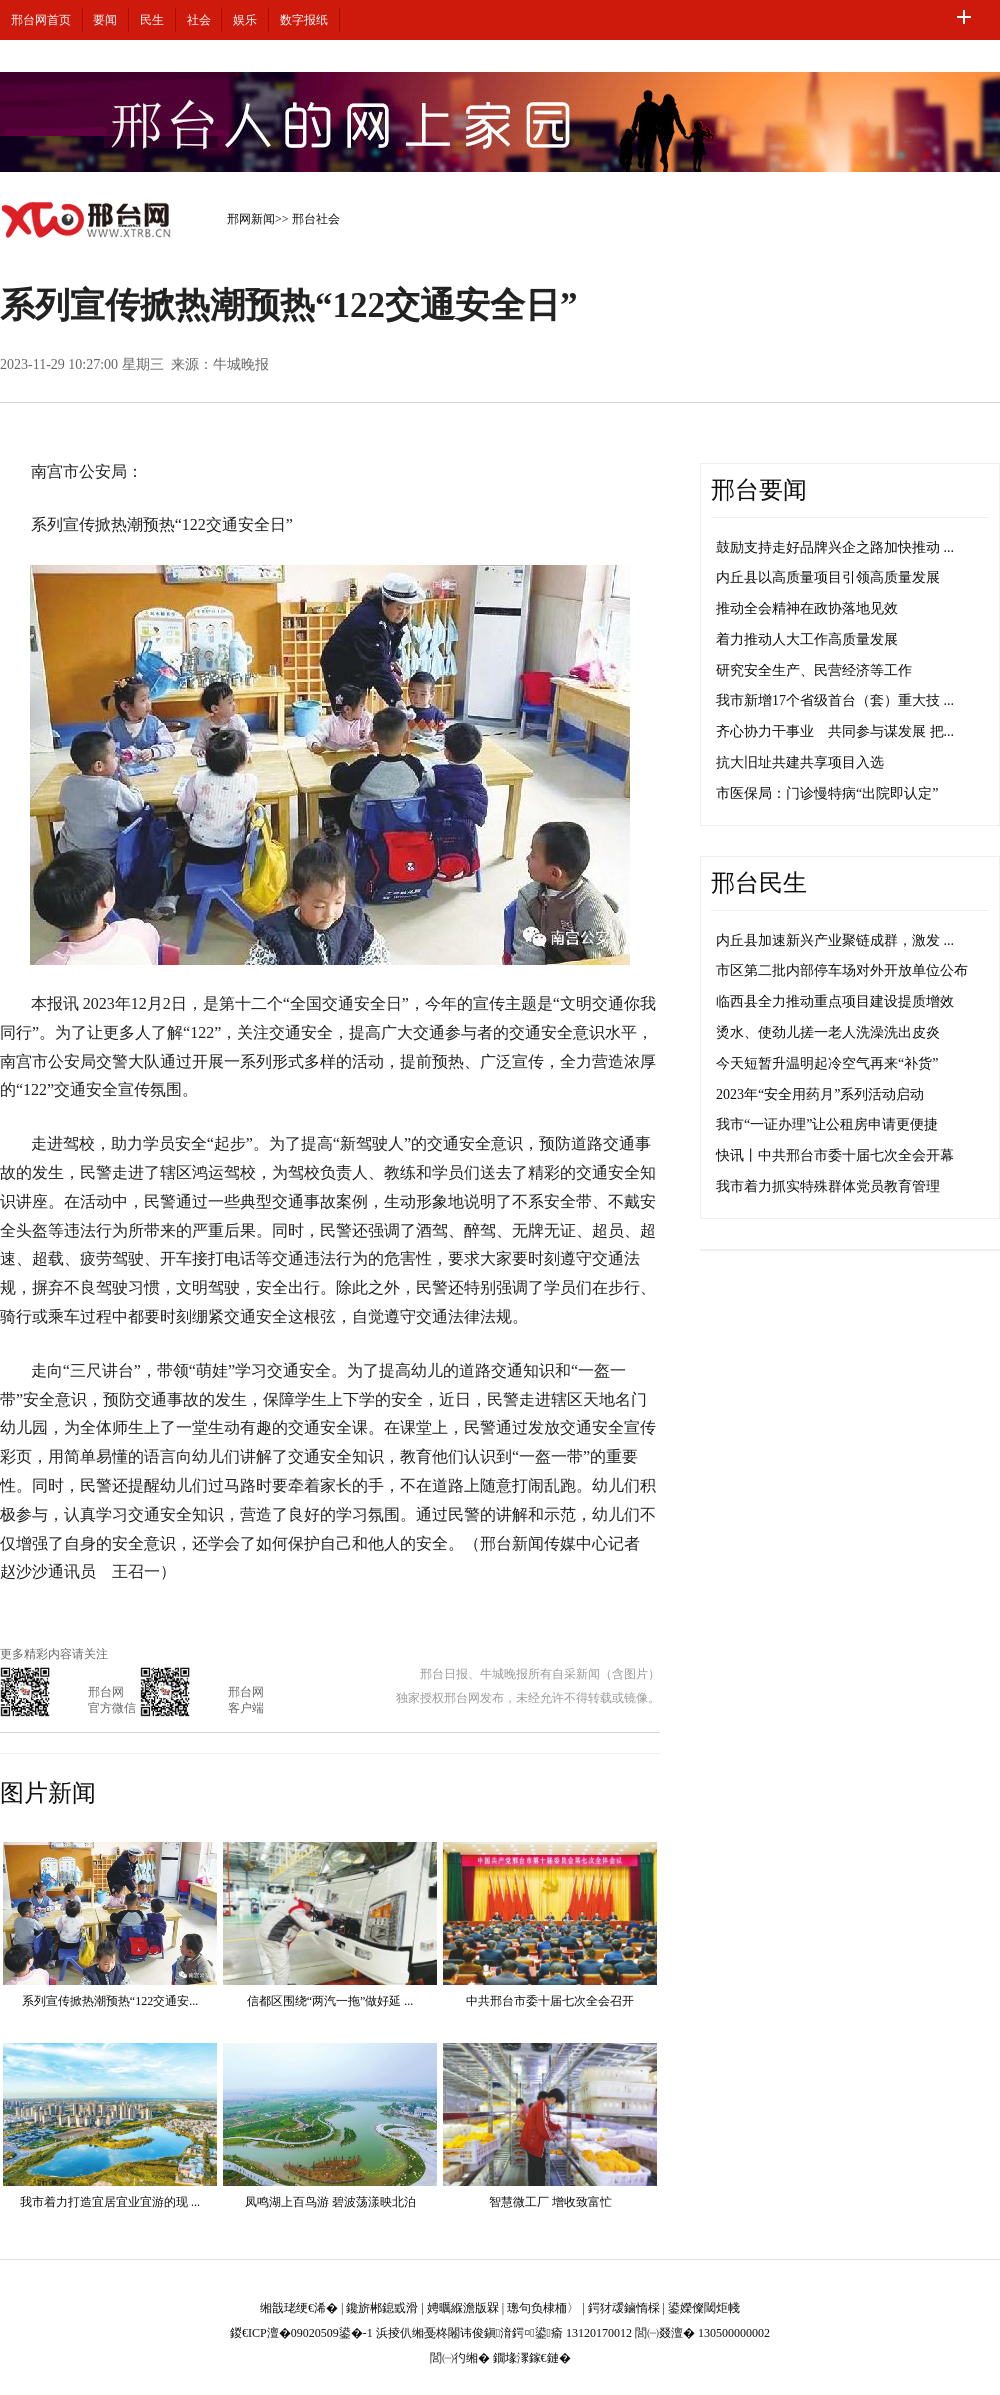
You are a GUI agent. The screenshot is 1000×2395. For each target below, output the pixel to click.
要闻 (105, 20)
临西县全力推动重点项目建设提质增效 (835, 1001)
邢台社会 (316, 219)
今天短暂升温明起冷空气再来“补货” (827, 1063)
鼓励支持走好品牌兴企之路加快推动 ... (835, 547)
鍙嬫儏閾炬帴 (704, 2308)
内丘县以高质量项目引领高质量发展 (828, 577)
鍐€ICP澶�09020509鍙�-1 (301, 2333)
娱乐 (245, 20)
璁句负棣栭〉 (543, 2308)
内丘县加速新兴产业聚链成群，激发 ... (835, 940)
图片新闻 (48, 1793)
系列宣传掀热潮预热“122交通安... (110, 2001)
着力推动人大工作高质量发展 (807, 639)
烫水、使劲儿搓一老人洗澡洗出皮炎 (828, 1032)
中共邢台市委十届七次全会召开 (550, 2001)
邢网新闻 (251, 219)
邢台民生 (759, 883)
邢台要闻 (759, 490)
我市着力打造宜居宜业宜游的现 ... (110, 2202)
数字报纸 (304, 20)
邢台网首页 (41, 20)
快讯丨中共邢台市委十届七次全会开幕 (835, 1155)
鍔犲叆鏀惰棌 (624, 2308)
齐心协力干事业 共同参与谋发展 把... (835, 731)
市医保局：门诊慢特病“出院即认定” (827, 793)
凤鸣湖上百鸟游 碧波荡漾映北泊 (330, 2202)
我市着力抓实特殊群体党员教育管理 (828, 1186)
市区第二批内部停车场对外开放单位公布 (842, 970)
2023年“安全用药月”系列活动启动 (820, 1094)
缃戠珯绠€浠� (299, 2308)
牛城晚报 (241, 364)
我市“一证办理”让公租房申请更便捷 (827, 1124)
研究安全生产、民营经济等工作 (814, 670)
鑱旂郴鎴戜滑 (382, 2308)
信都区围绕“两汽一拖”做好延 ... (330, 2001)
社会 (199, 20)
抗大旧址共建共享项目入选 (800, 762)
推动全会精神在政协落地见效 (807, 608)
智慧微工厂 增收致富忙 (550, 2202)
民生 (152, 20)
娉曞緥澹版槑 (463, 2308)
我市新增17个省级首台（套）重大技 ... (835, 700)
